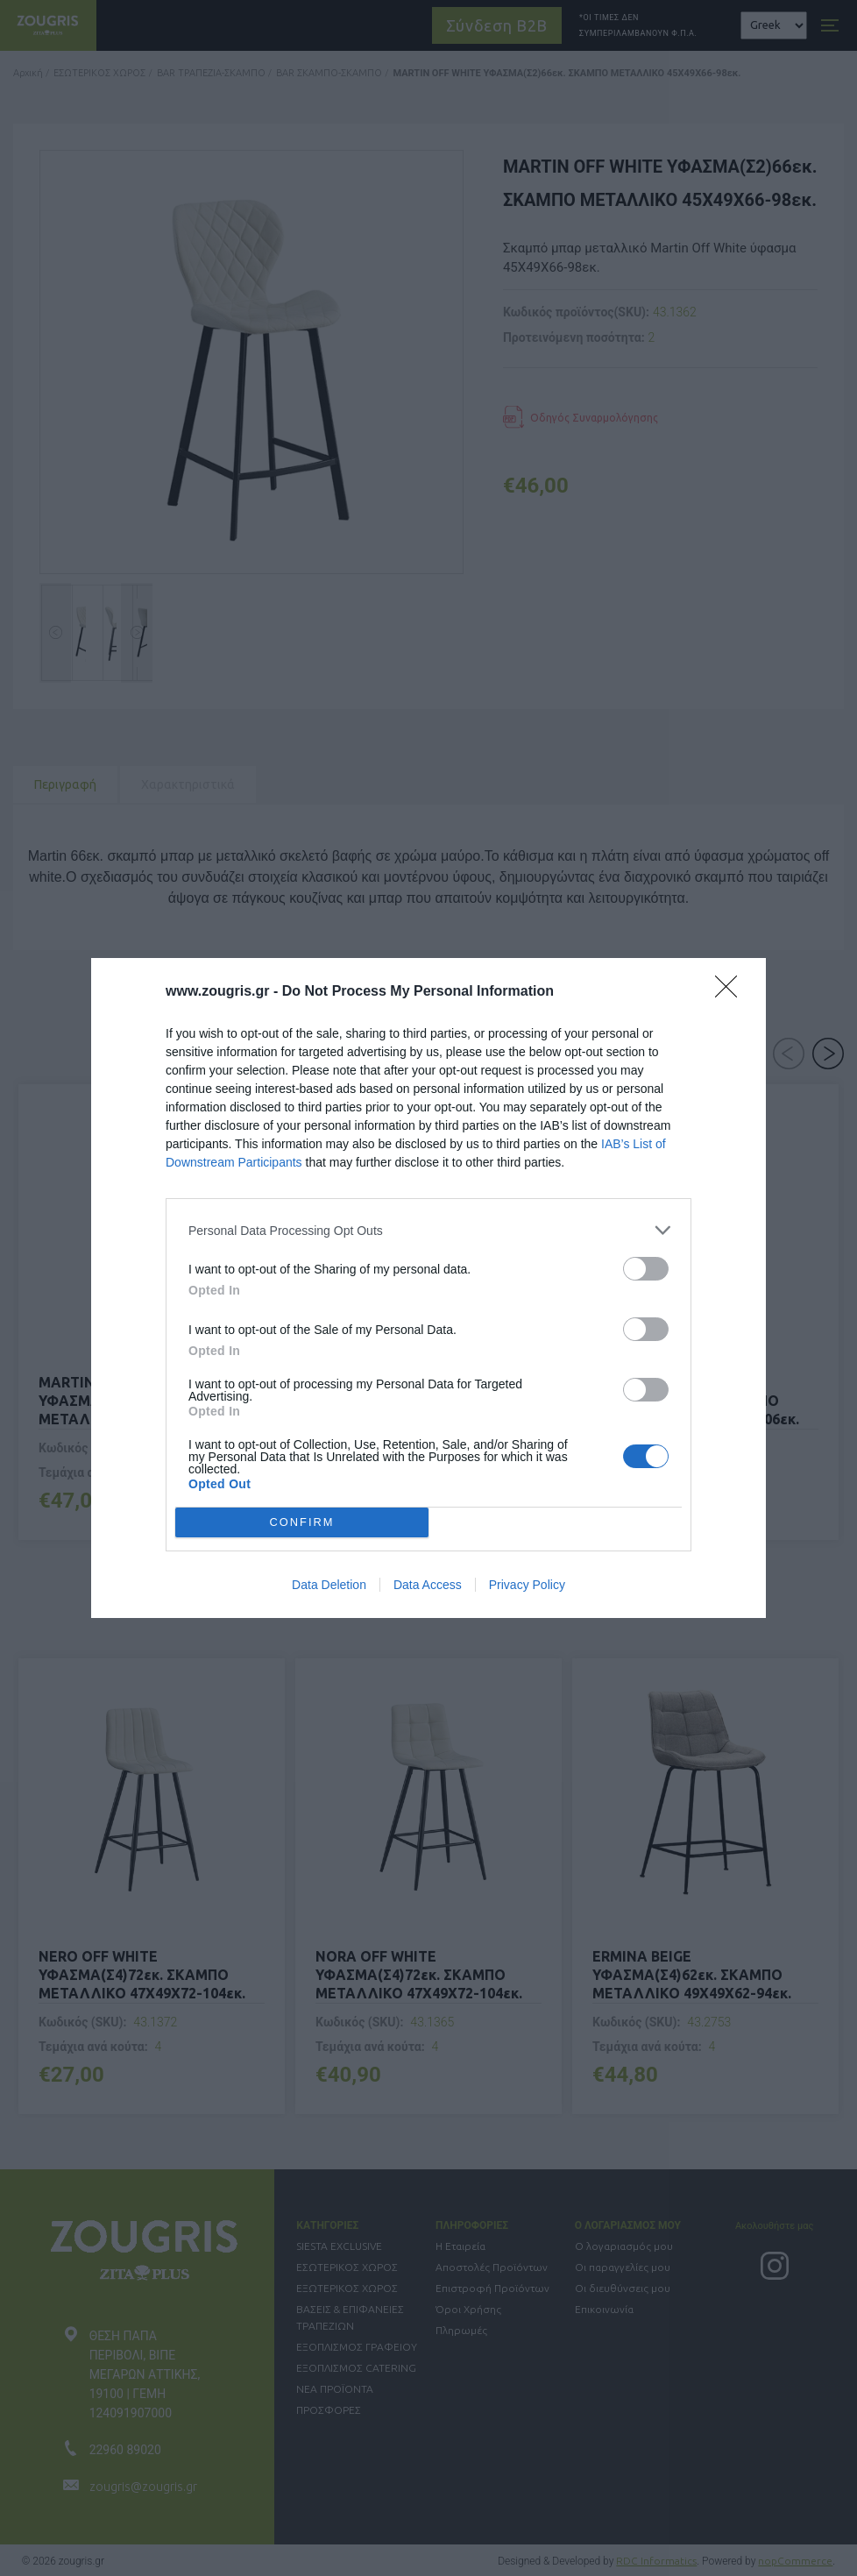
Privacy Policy (527, 1585)
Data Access (427, 1585)
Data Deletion (329, 1585)
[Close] (731, 992)
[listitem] (428, 1230)
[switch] (646, 1269)
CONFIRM (302, 1522)
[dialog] (428, 1288)
